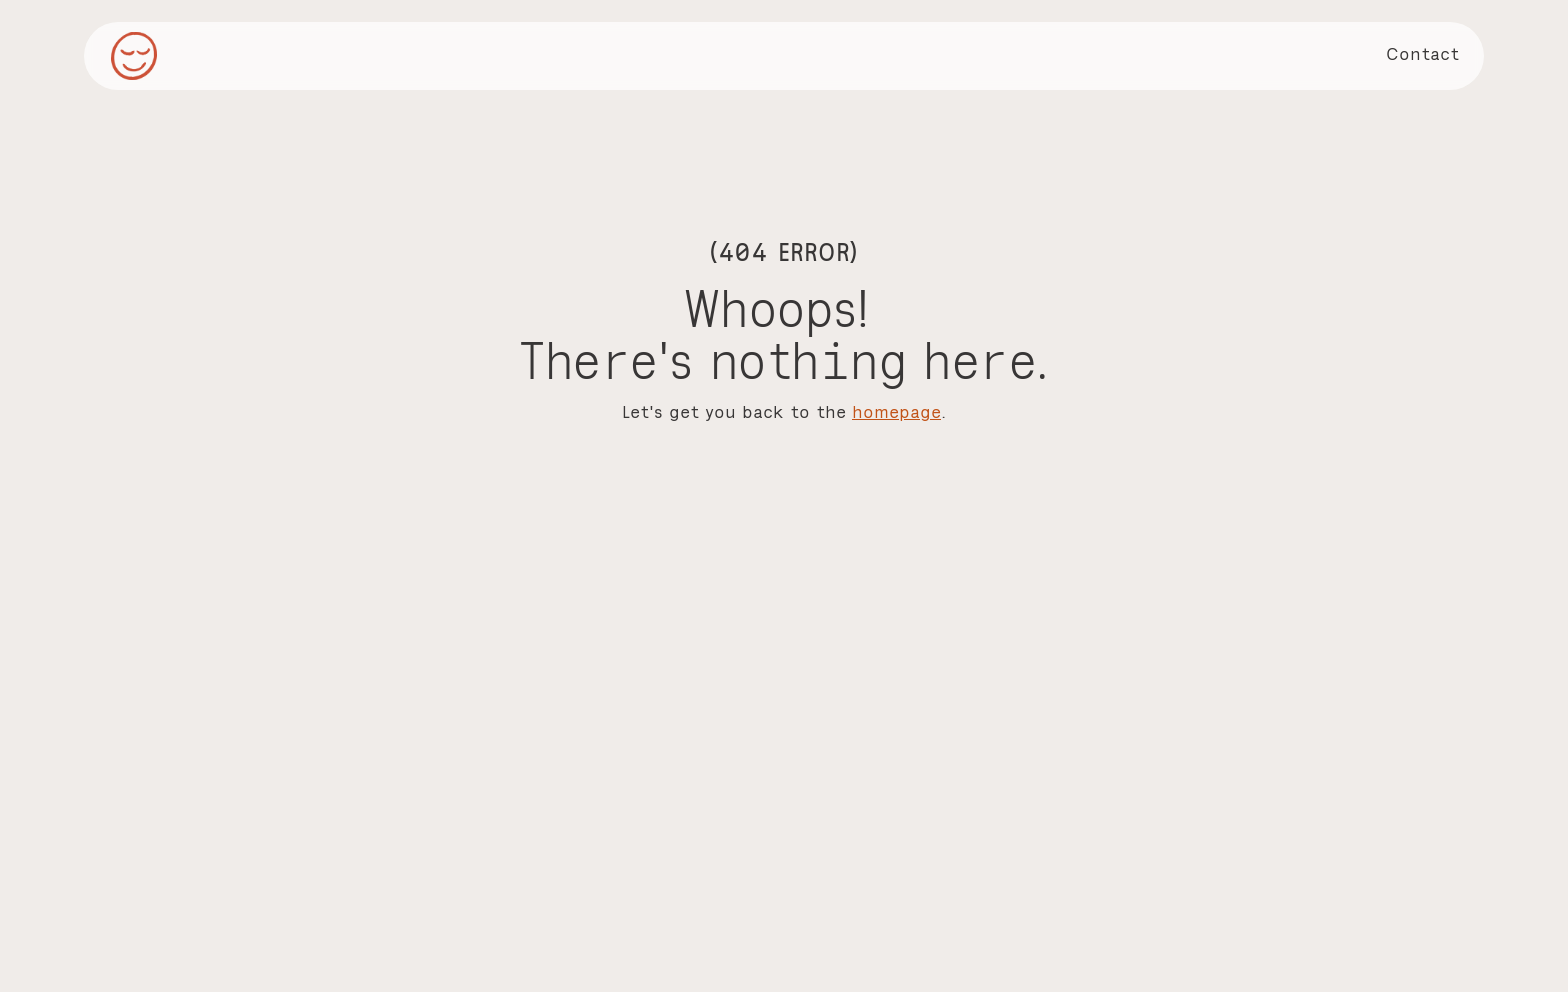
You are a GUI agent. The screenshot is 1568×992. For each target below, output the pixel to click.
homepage (896, 411)
